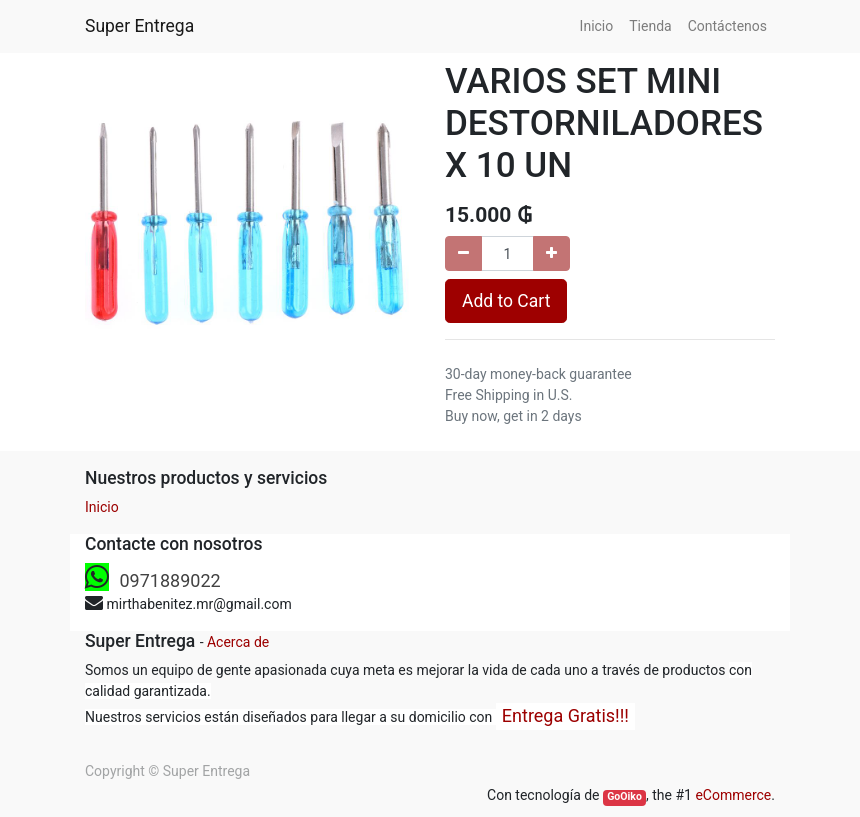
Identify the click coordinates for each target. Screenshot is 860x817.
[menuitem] (597, 26)
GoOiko (624, 796)
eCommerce (733, 795)
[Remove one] (463, 253)
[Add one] (551, 253)
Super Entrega (139, 26)
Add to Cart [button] (506, 301)
